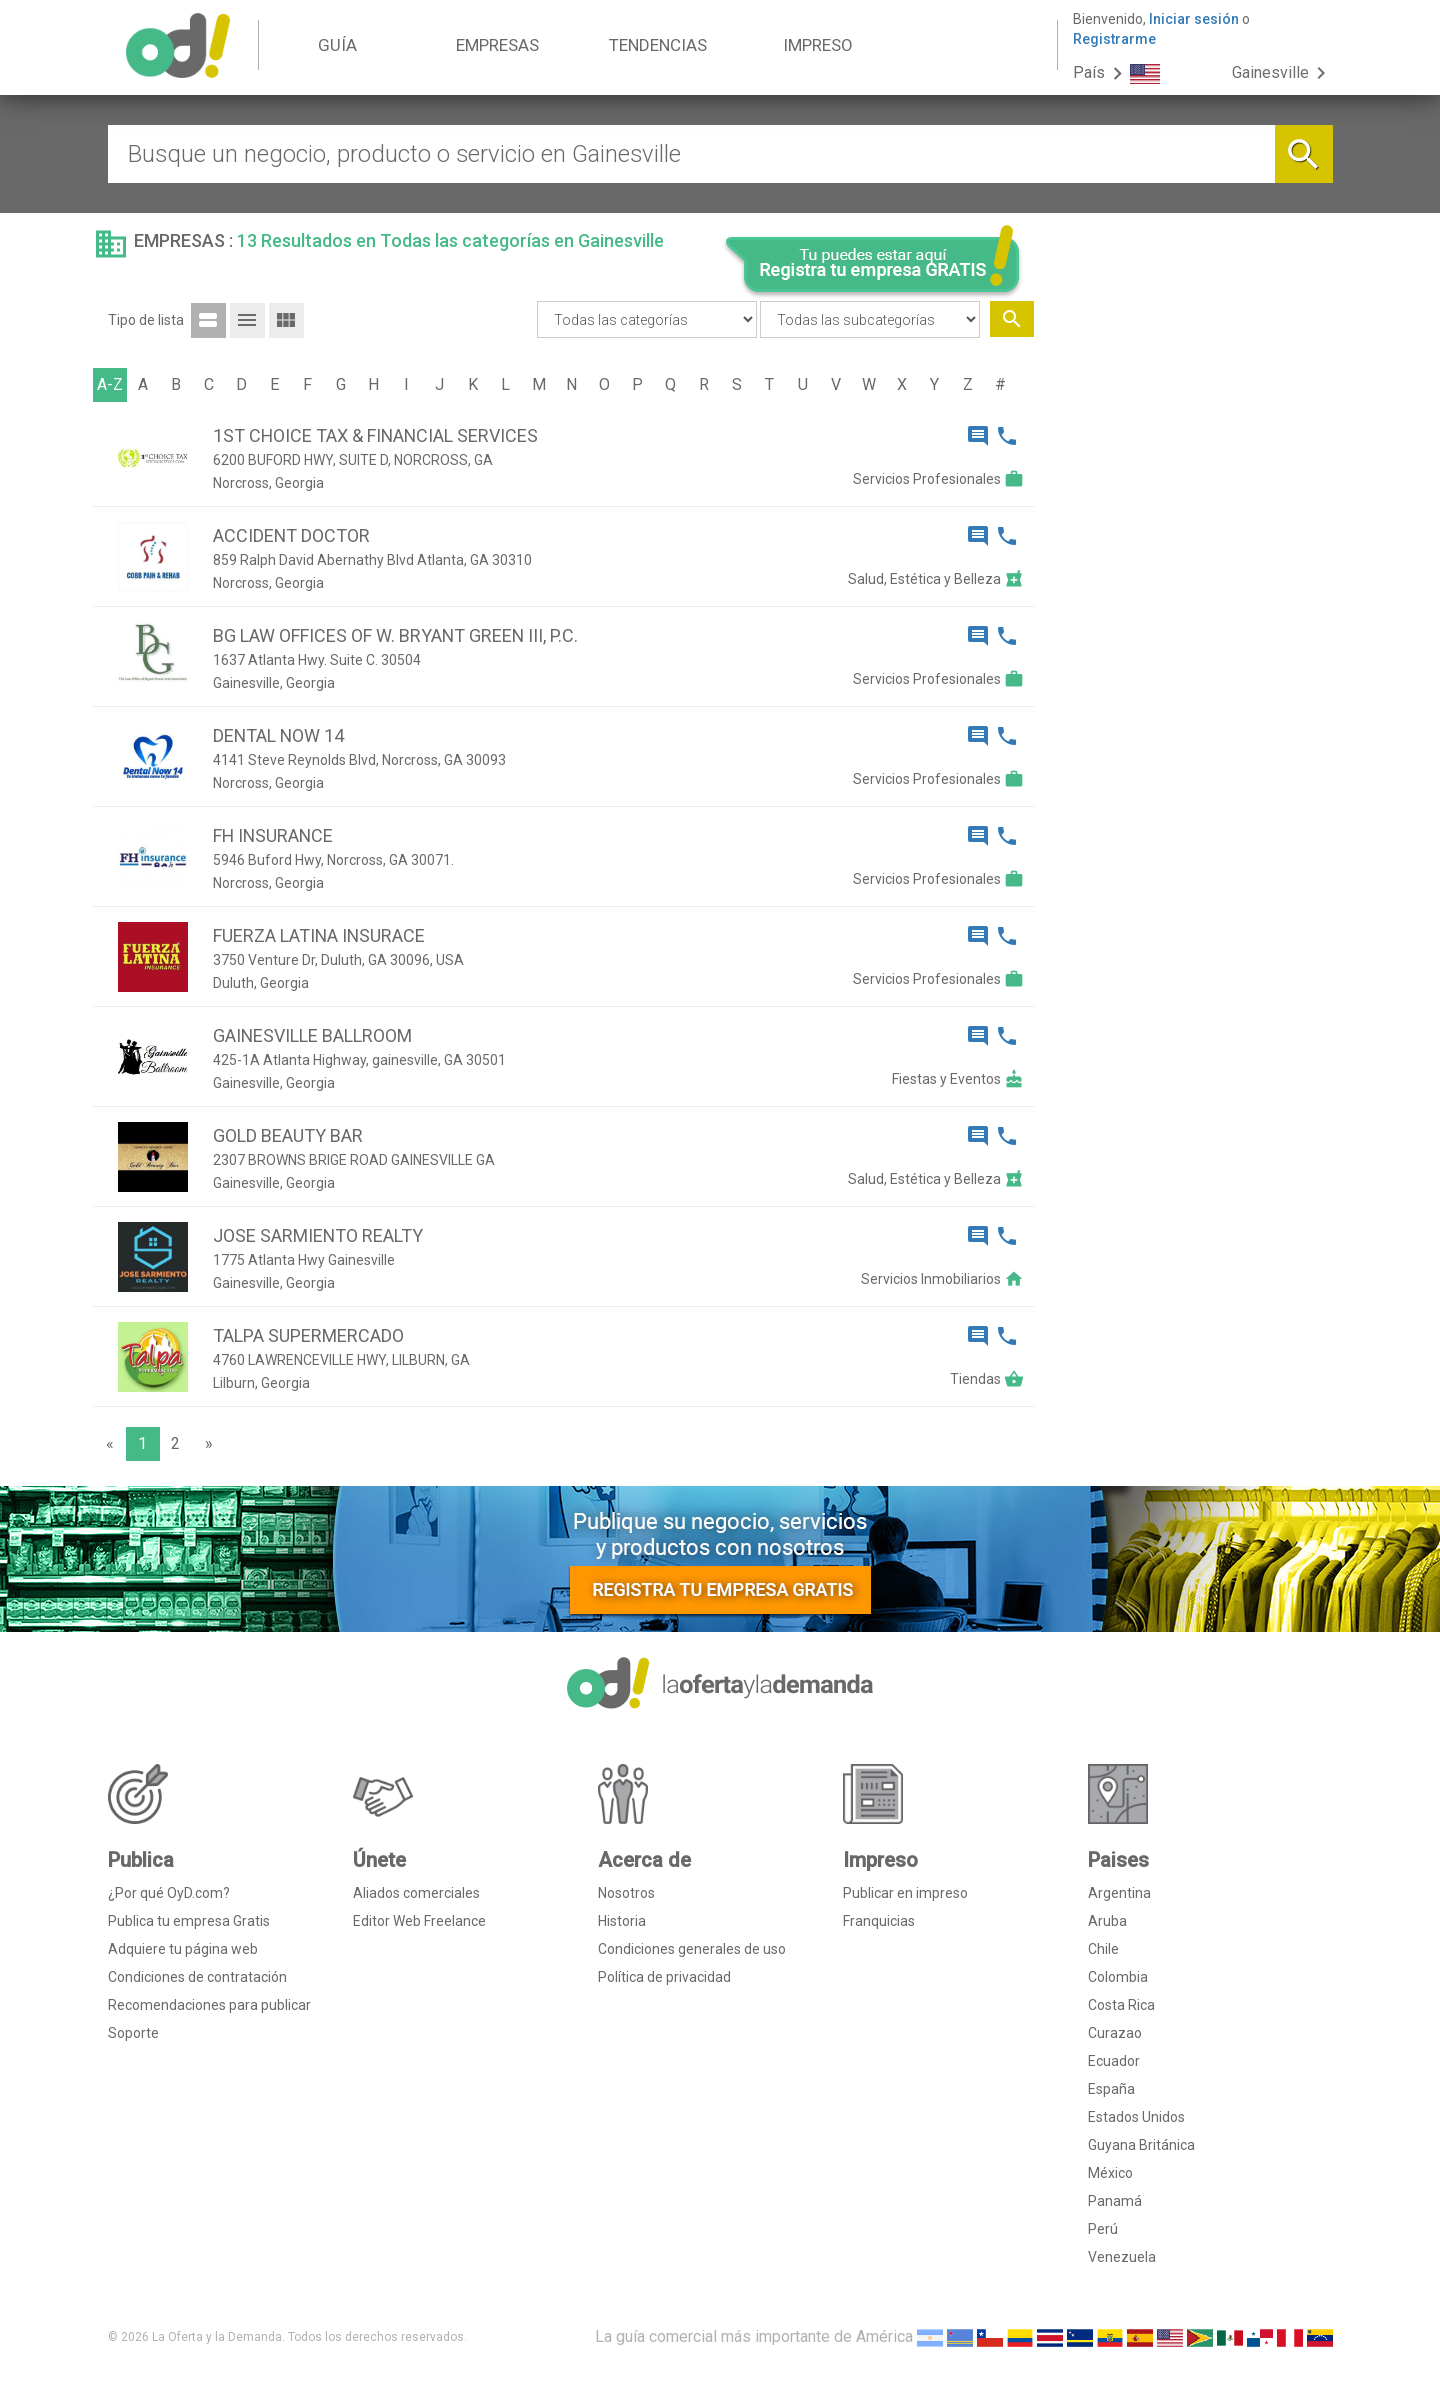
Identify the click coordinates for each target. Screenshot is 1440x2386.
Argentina (1119, 1893)
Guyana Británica (1141, 2145)
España (1111, 2089)
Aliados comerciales (416, 1893)
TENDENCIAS (658, 45)
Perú (1103, 2229)
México (1110, 2173)
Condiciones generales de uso (692, 1949)
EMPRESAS (497, 45)
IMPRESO (818, 45)
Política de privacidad (664, 1977)
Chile (1103, 1949)
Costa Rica (1121, 2005)
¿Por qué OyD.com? (169, 1893)
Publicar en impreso (905, 1893)
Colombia (1118, 1977)
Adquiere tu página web (183, 1949)
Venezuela (1122, 2257)
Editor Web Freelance (419, 1921)
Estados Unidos (1136, 2117)
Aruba (1107, 1921)
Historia (622, 1921)
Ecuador (1114, 2061)
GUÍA (337, 45)
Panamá (1115, 2201)
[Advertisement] (1191, 628)
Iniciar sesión (1194, 19)
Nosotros (626, 1893)
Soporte (133, 2033)
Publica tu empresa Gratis (189, 1921)
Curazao (1115, 2033)
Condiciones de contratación (197, 1977)
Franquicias (879, 1921)
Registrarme (1114, 39)
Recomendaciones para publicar (209, 2005)
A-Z (110, 384)
